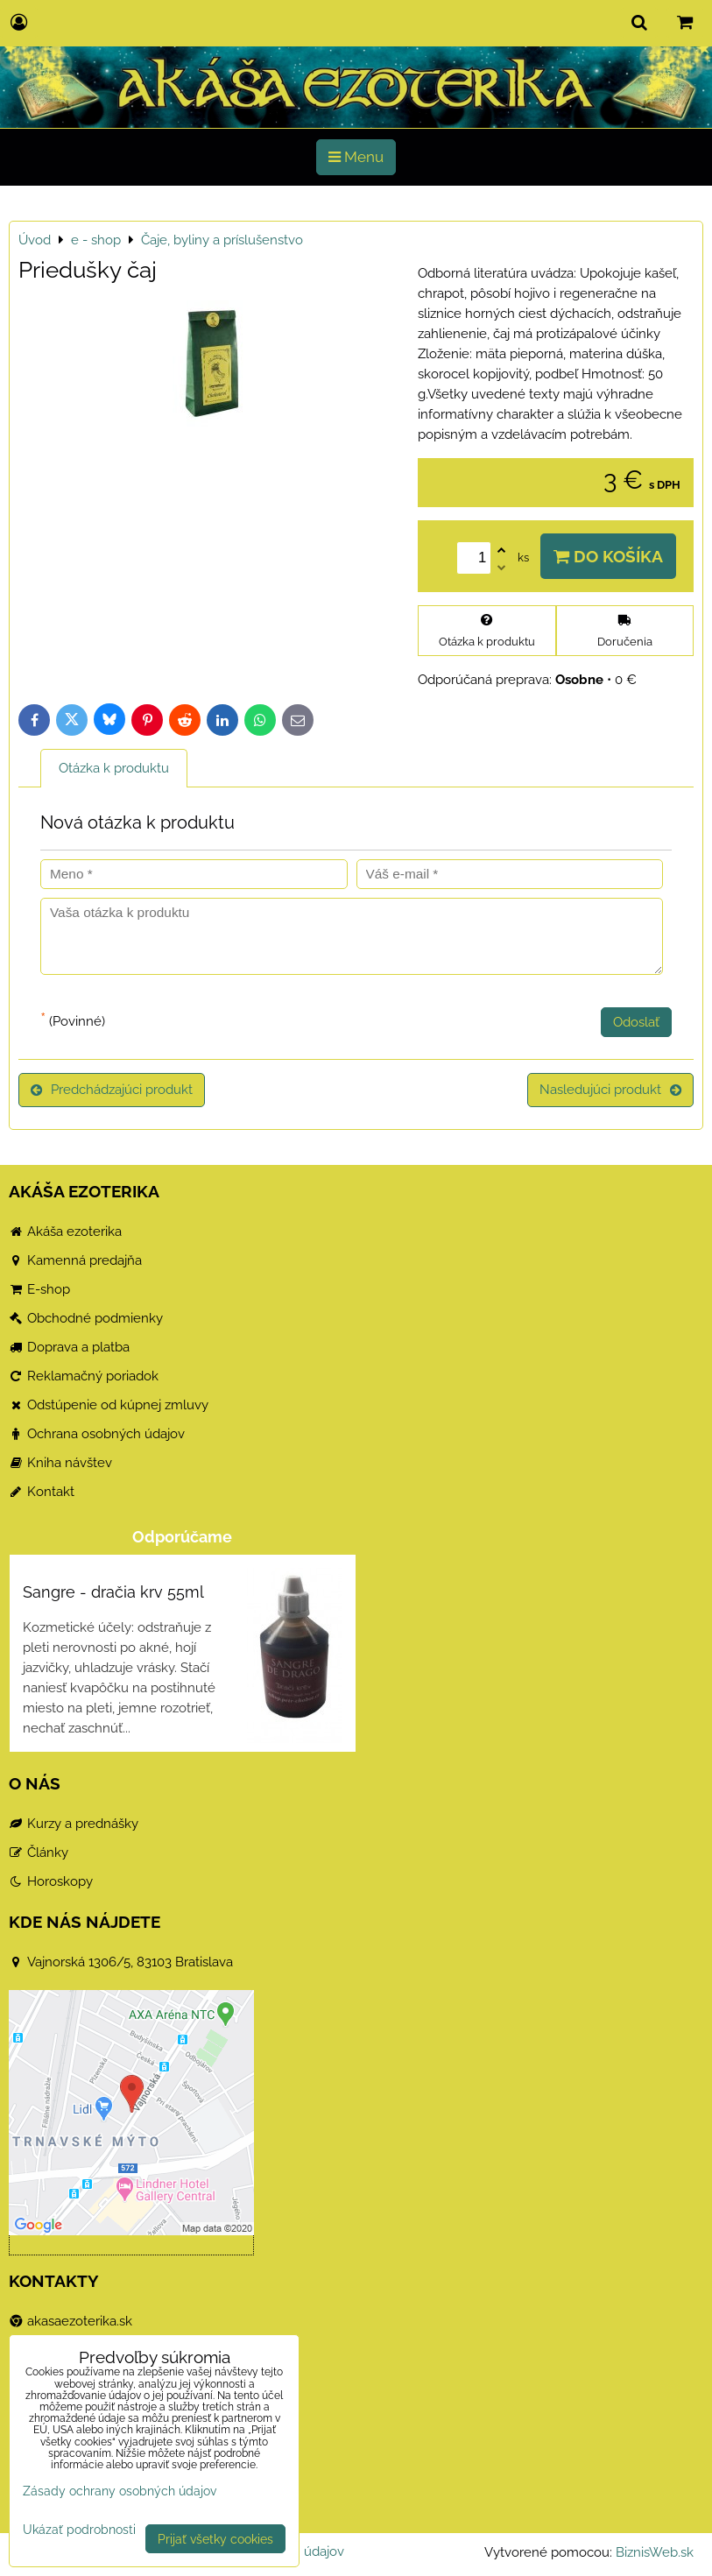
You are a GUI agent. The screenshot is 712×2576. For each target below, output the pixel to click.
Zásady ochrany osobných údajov (119, 2490)
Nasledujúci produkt (610, 1089)
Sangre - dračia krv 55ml (113, 1592)
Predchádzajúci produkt (112, 1089)
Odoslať (636, 1022)
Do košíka (608, 556)
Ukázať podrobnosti (79, 2530)
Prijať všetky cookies (215, 2538)
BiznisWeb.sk (655, 2552)
